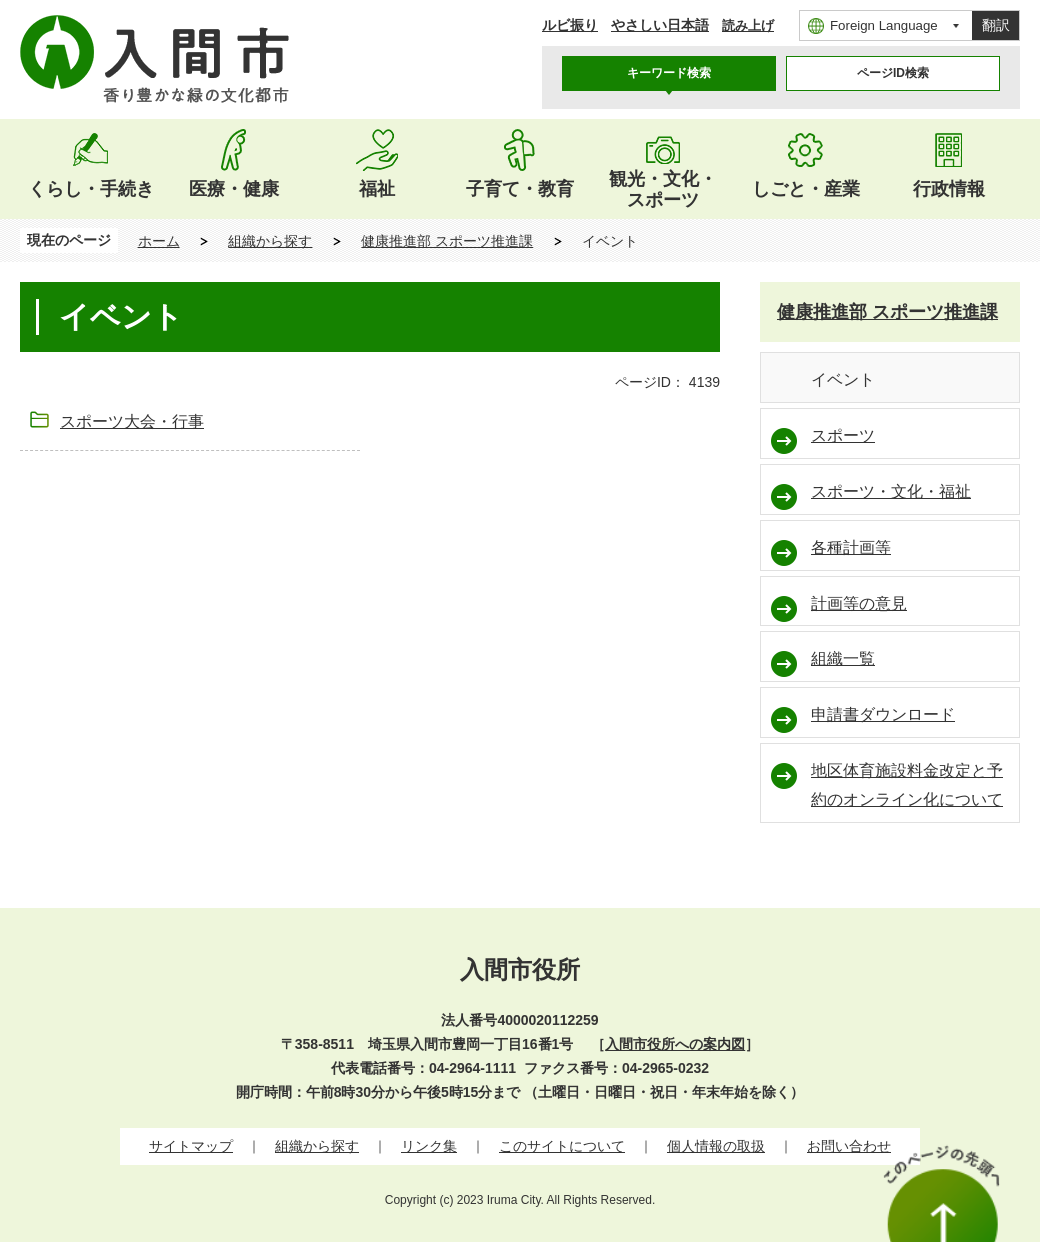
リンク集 (429, 1146)
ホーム (159, 241)
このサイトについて (562, 1146)
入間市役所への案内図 (675, 1044)
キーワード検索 (669, 73)
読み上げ (748, 25)
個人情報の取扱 (716, 1146)
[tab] (669, 73)
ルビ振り (570, 25)
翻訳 (996, 25)
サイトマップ (191, 1146)
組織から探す (270, 241)
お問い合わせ (849, 1146)
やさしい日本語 (660, 25)
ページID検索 (893, 73)
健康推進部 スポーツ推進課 (447, 241)
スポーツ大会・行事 (132, 421)
